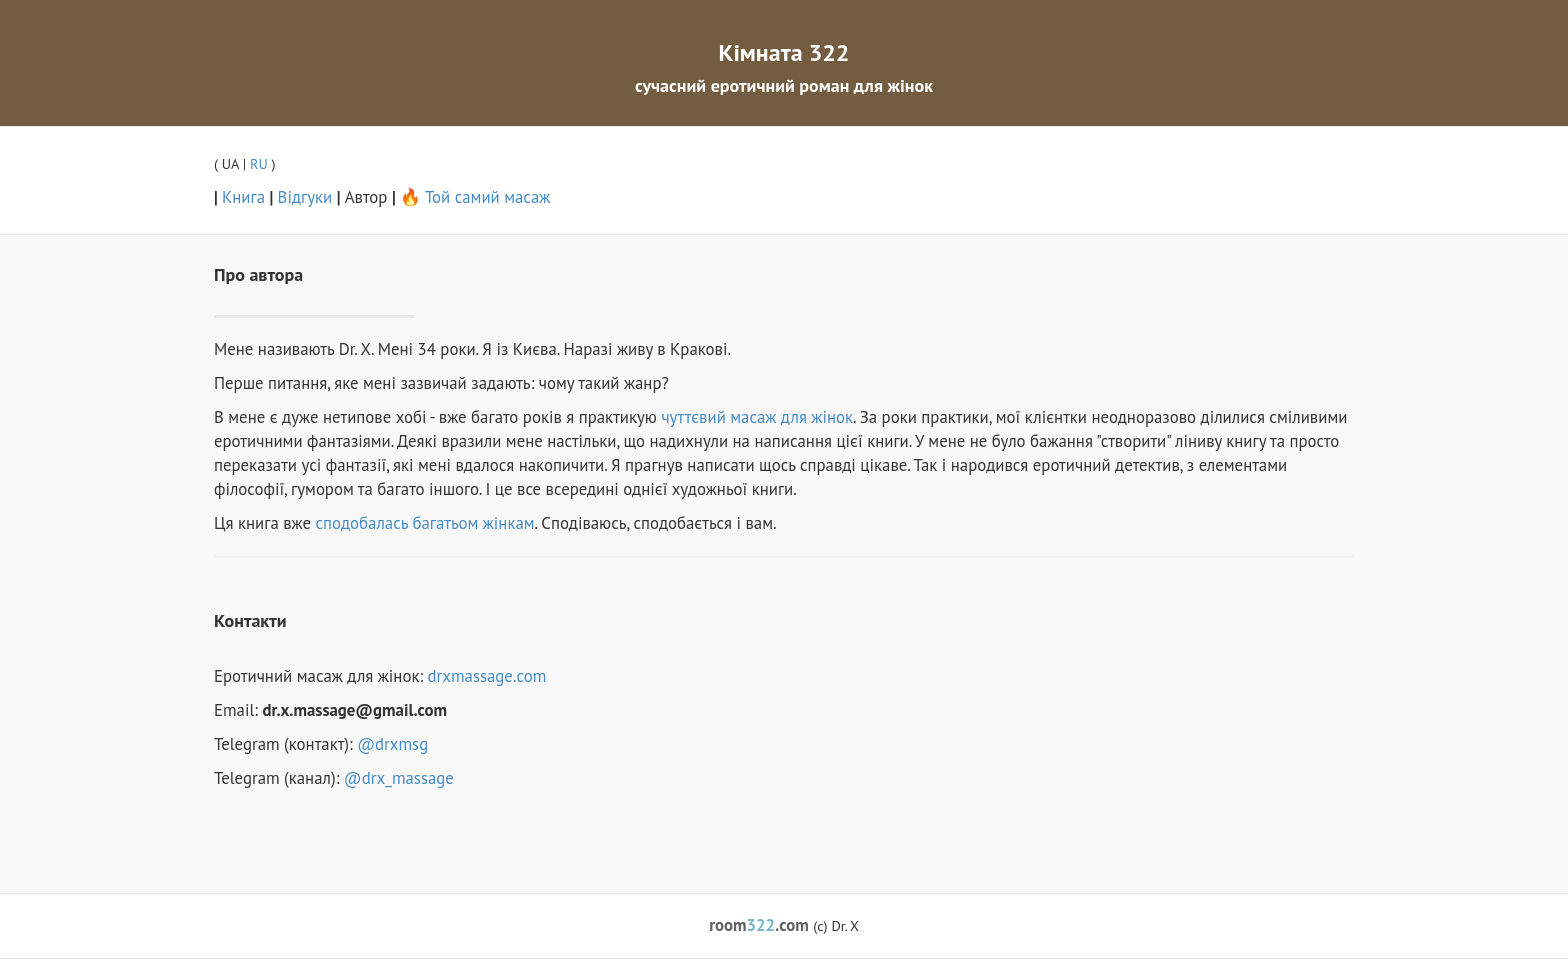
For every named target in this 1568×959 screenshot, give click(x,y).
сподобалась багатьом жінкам (425, 523)
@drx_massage (399, 778)
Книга (243, 197)
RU (259, 163)
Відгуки (305, 197)
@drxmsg (392, 744)
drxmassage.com (487, 676)
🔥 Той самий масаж (475, 197)
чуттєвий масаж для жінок (757, 417)
